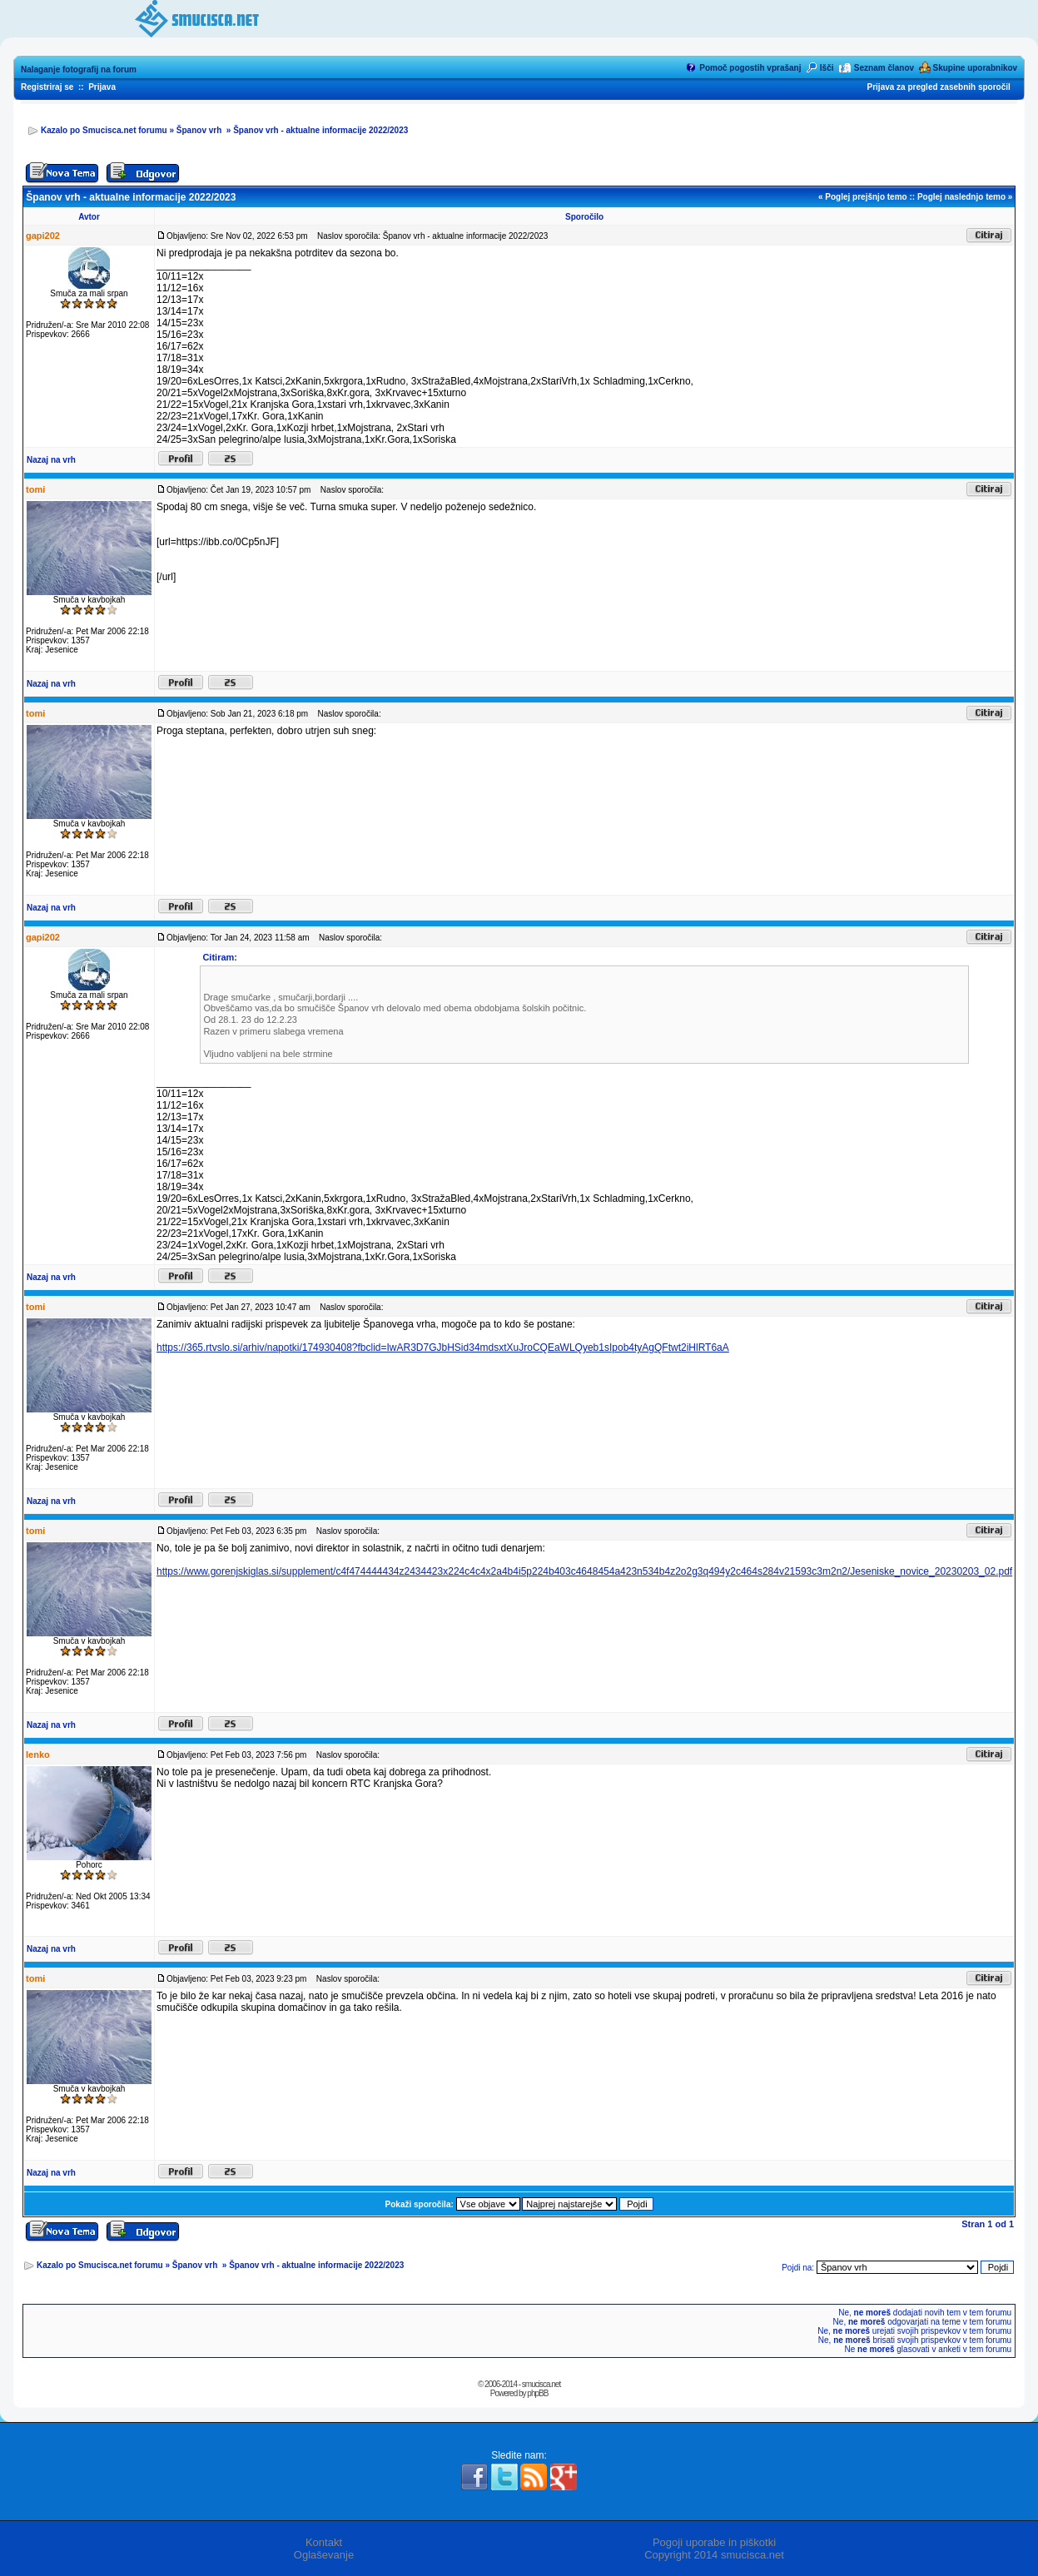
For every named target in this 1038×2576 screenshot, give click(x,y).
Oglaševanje (324, 2555)
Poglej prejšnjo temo (865, 196)
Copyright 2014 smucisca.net (714, 2555)
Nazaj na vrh (51, 459)
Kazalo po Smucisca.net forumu (104, 130)
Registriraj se (47, 87)
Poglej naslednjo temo (961, 196)
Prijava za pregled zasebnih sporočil (939, 87)
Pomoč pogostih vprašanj (750, 67)
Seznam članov (884, 67)
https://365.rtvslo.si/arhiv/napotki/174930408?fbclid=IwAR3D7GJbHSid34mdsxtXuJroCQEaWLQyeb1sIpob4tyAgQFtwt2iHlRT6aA (442, 1347)
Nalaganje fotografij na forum (79, 69)
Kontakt (323, 2542)
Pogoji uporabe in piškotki (714, 2542)
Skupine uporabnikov (974, 67)
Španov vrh (200, 130)
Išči (827, 67)
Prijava (102, 87)
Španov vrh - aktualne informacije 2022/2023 (320, 130)
